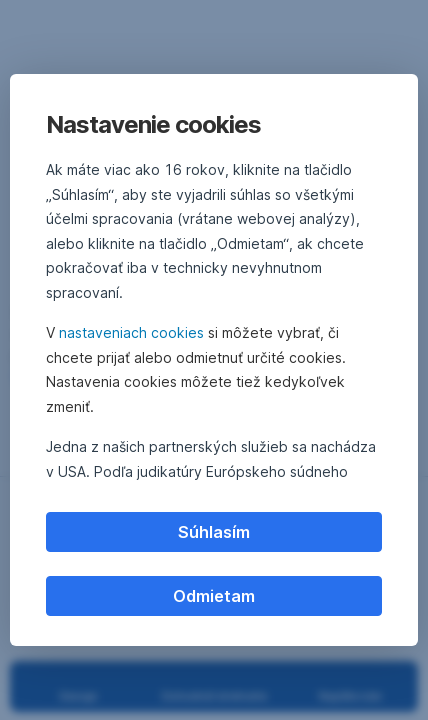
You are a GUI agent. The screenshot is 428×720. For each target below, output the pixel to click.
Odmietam (214, 596)
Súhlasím (214, 532)
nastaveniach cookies (131, 332)
